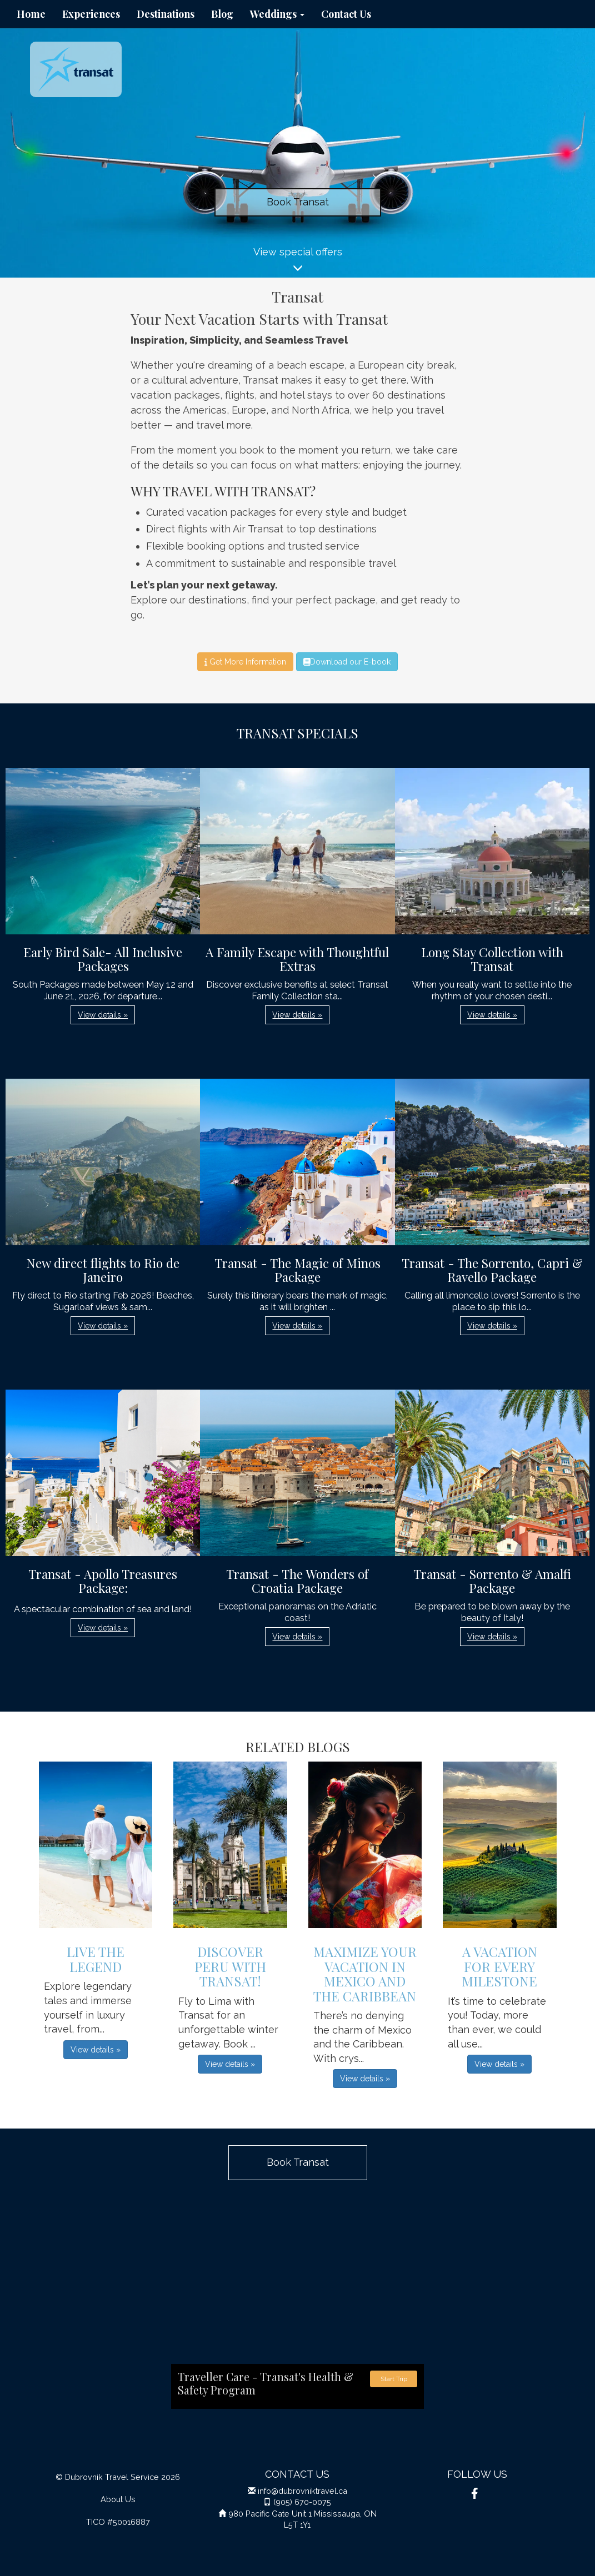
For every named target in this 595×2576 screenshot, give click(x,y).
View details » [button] (103, 1014)
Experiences (91, 14)
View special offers (297, 262)
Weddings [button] (277, 14)
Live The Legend (95, 1959)
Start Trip (394, 2379)
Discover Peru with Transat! (230, 1966)
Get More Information (245, 661)
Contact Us (346, 14)
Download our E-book (347, 661)
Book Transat (298, 202)
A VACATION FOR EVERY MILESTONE (499, 1966)
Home (31, 14)
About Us (118, 2499)
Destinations (165, 14)
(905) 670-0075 (302, 2502)
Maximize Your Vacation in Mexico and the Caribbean (365, 1973)
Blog (222, 14)
